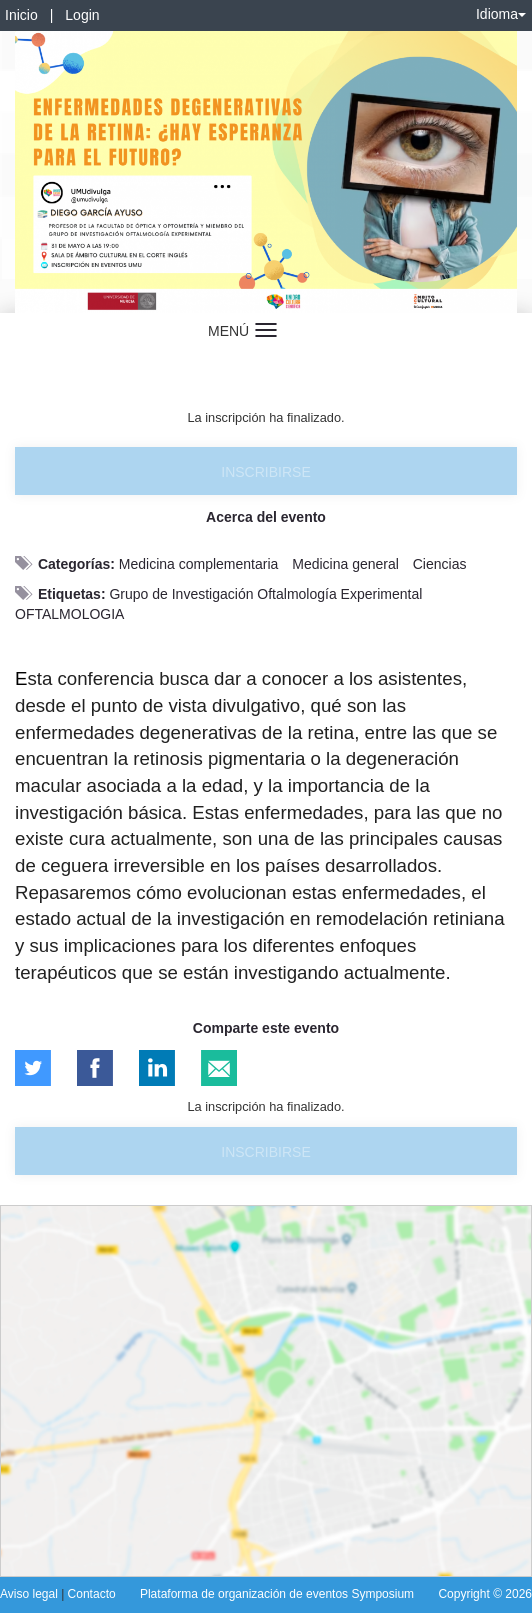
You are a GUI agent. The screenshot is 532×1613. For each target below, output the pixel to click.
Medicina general (345, 564)
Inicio (21, 15)
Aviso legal (30, 1594)
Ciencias (440, 564)
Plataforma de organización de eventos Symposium (277, 1594)
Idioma (501, 14)
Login (82, 15)
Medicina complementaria (199, 564)
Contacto (92, 1594)
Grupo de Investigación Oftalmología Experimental (265, 594)
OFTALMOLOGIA (69, 614)
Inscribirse (265, 472)
